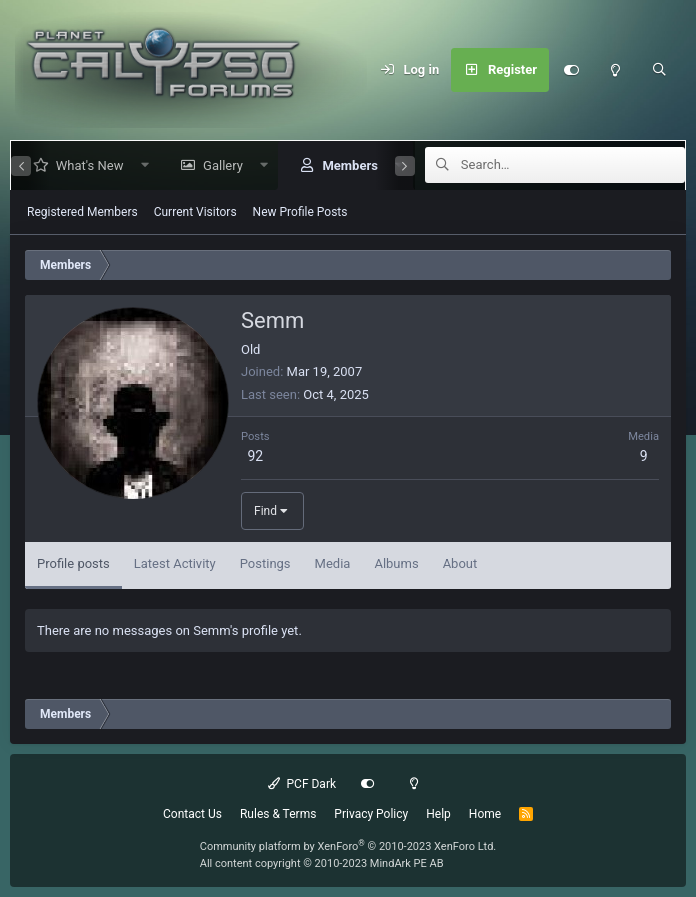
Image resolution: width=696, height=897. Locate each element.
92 (255, 456)
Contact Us (192, 814)
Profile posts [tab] (73, 563)
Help (438, 814)
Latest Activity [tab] (175, 563)
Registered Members (82, 212)
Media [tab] (333, 563)
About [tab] (460, 563)
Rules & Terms (278, 814)
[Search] (659, 70)
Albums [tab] (396, 563)
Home (485, 814)
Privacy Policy (371, 814)
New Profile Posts (300, 212)
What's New (82, 165)
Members (341, 165)
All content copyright (322, 863)
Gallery (215, 165)
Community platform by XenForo (348, 846)
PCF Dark (302, 784)
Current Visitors (195, 212)
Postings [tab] (265, 563)
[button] (136, 165)
